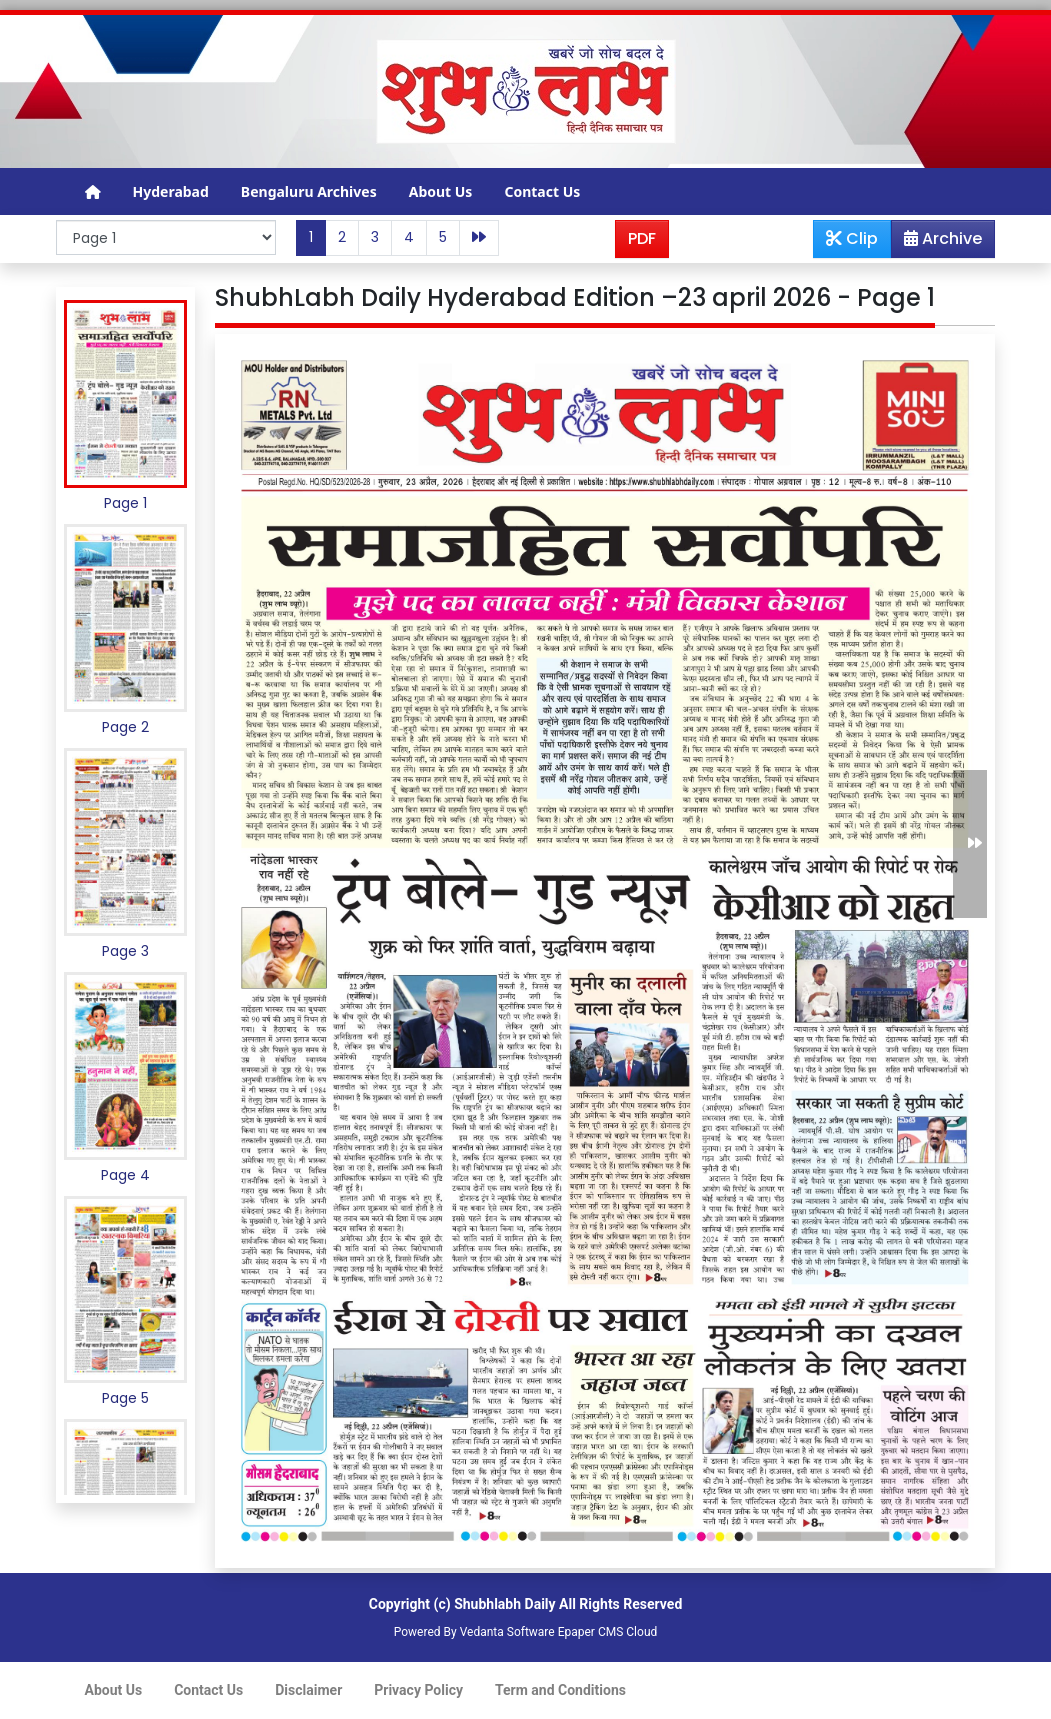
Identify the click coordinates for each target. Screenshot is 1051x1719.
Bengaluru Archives (309, 191)
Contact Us (542, 191)
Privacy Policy (418, 1690)
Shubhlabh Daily (504, 1604)
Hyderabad (171, 191)
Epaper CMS (591, 1632)
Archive (937, 242)
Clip (852, 238)
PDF (642, 238)
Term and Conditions (560, 1690)
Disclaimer (308, 1690)
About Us (441, 191)
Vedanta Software (507, 1632)
